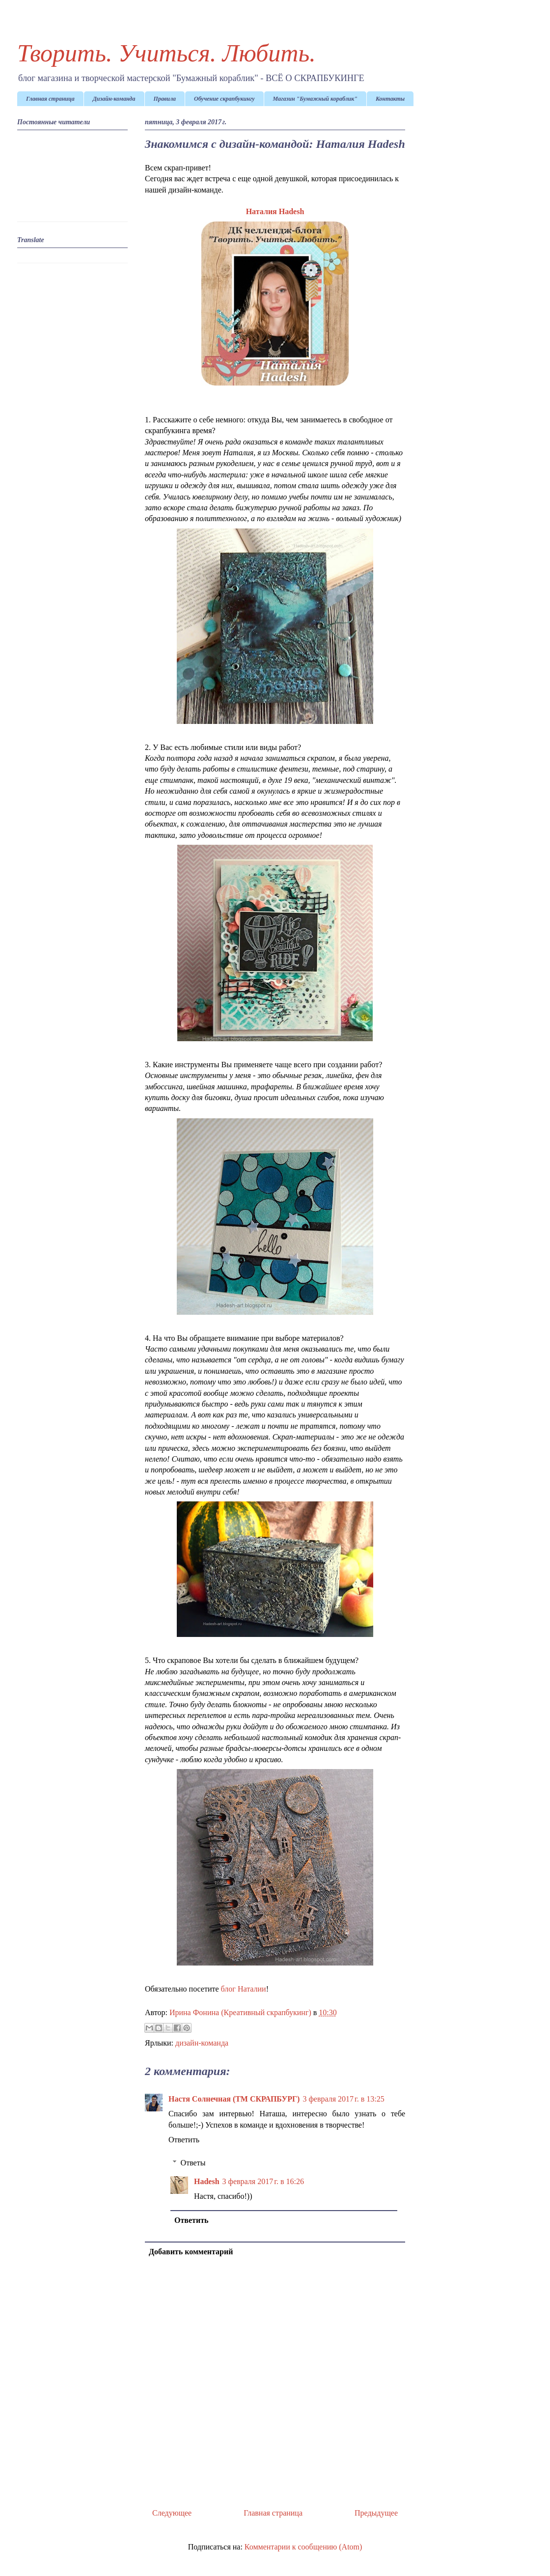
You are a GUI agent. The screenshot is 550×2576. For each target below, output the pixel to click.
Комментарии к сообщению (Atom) (303, 2547)
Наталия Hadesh (275, 211)
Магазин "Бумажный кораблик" (315, 98)
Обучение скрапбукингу (224, 98)
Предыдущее (376, 2513)
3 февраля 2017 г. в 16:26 (263, 2181)
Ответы (193, 2163)
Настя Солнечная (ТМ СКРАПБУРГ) (234, 2099)
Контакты (390, 98)
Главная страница (50, 98)
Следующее (172, 2513)
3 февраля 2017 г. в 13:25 (343, 2099)
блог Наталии (243, 1989)
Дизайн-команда (114, 98)
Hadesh (207, 2181)
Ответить (183, 2139)
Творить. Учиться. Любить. (166, 53)
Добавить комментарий (191, 2251)
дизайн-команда (201, 2043)
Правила (165, 98)
